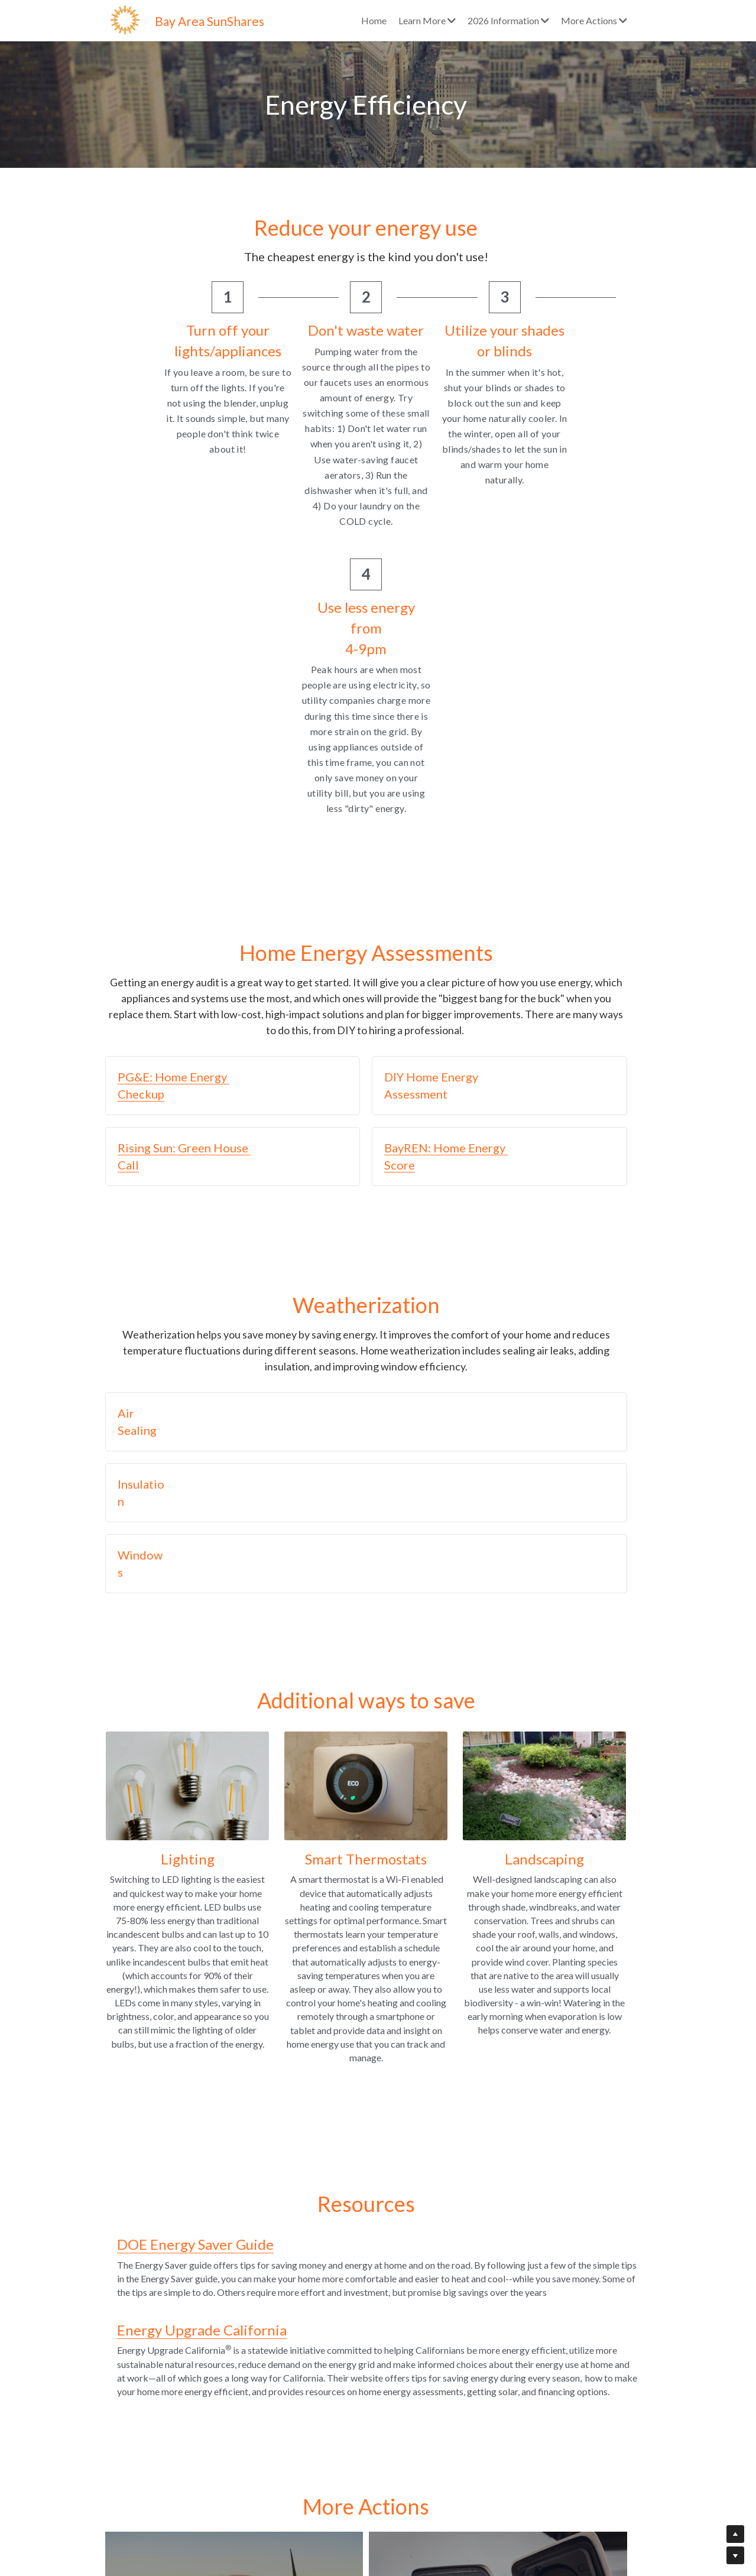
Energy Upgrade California (190, 2044)
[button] (239, 809)
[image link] (126, 19)
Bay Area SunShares (209, 21)
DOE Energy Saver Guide (184, 1959)
